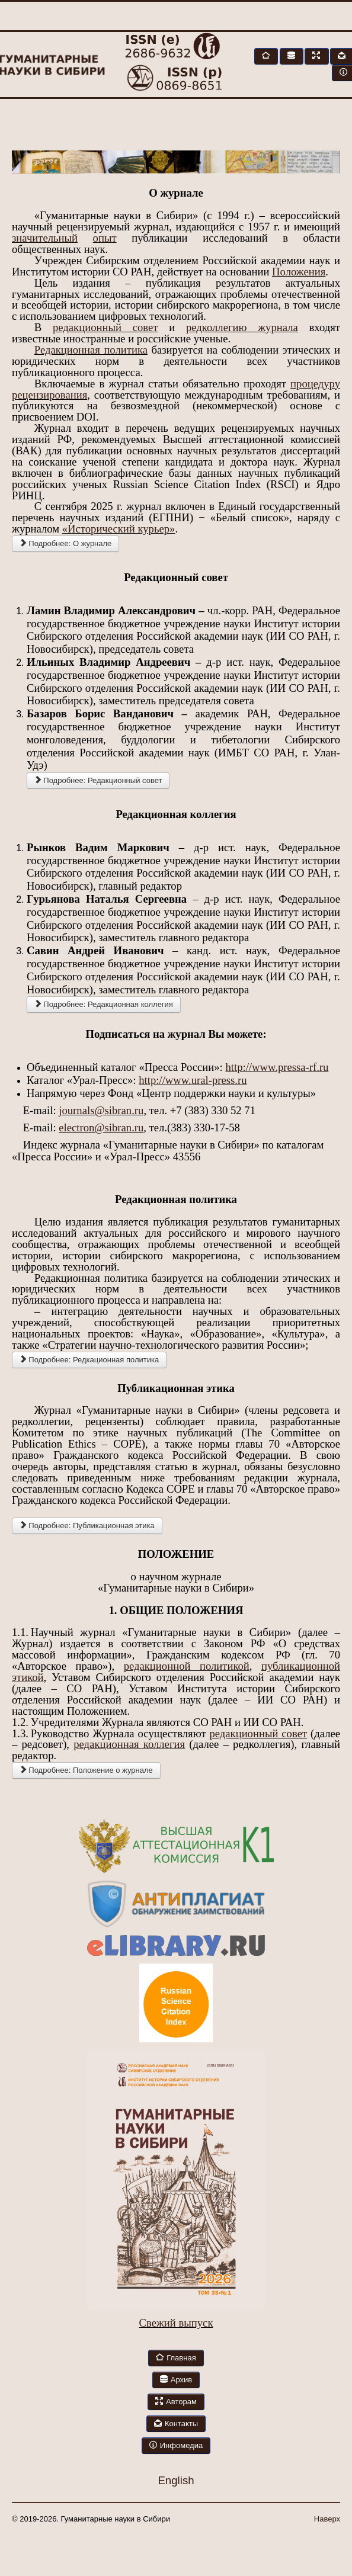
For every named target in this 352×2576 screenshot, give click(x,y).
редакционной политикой (186, 1666)
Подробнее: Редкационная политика (89, 1359)
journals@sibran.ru (101, 1110)
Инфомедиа (176, 2445)
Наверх (327, 2518)
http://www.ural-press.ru (193, 1080)
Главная (176, 2357)
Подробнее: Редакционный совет (98, 780)
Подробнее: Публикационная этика (87, 1525)
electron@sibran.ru (101, 1127)
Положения (298, 271)
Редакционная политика (91, 350)
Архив (176, 2379)
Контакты (176, 2423)
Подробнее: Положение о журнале (86, 1770)
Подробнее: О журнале (65, 543)
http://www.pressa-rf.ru (276, 1067)
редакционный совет (105, 327)
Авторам (176, 2401)
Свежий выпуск (176, 2323)
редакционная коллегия (129, 1744)
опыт (105, 238)
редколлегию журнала (242, 327)
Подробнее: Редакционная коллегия (103, 1004)
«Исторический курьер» (118, 528)
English (176, 2480)
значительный (45, 238)
